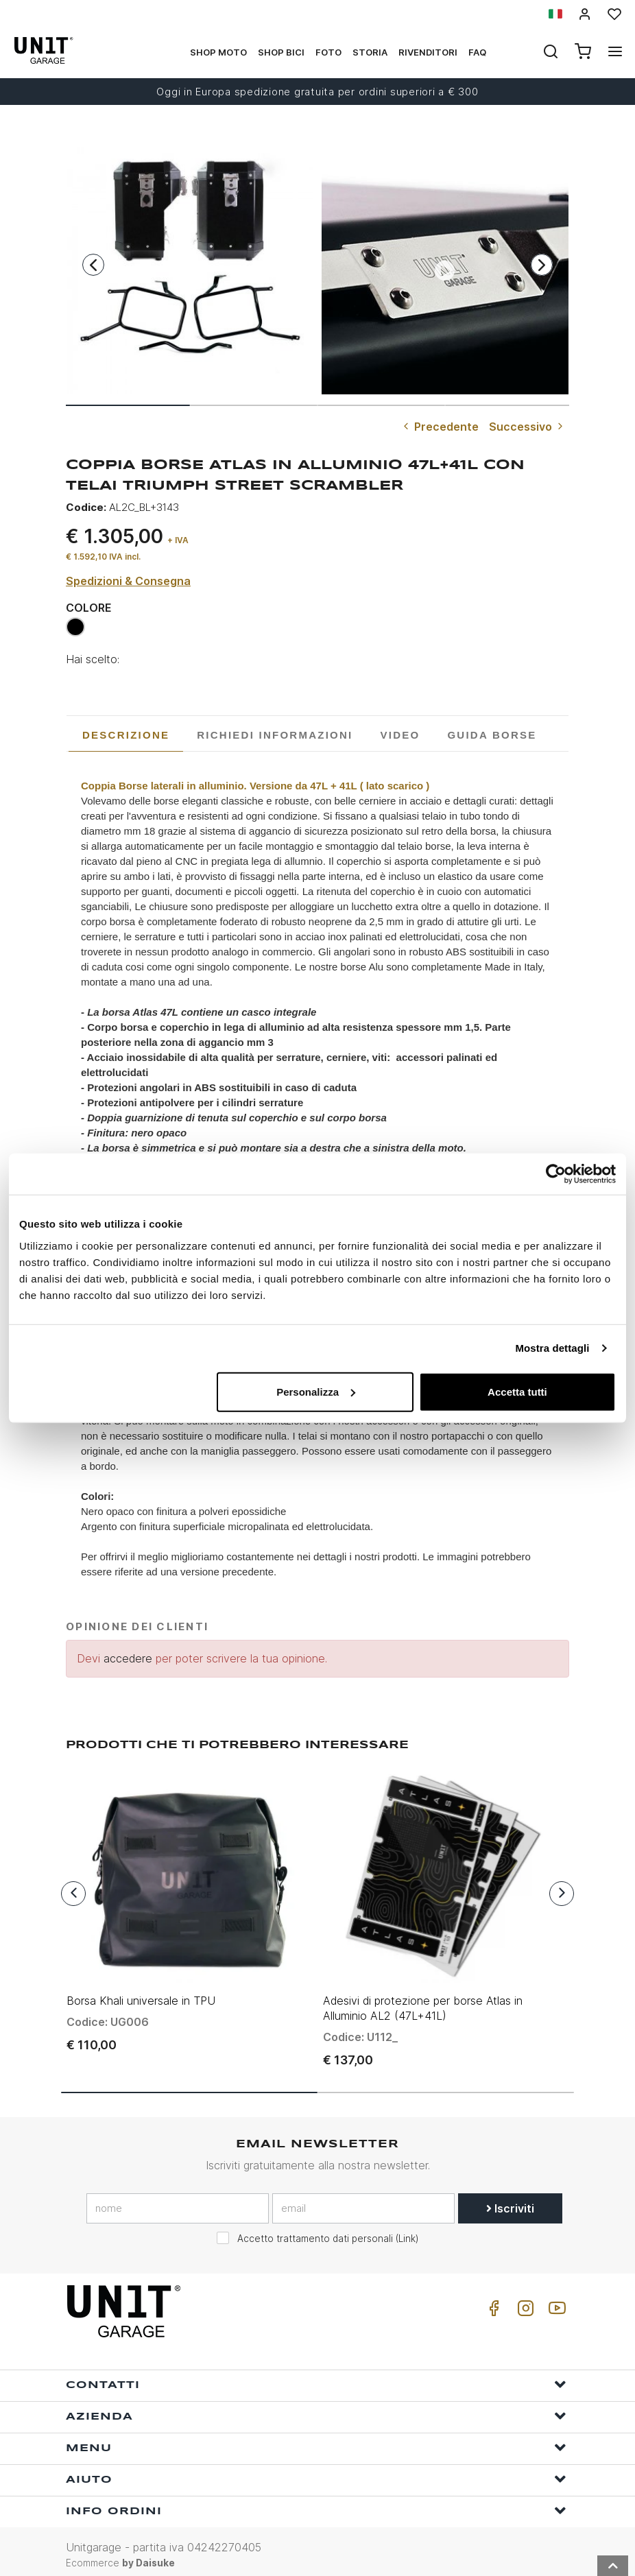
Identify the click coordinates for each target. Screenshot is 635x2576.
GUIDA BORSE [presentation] (491, 735)
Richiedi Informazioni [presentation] (274, 735)
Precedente (439, 426)
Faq (477, 52)
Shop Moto (218, 52)
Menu (316, 2440)
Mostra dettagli (552, 1348)
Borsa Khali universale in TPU (141, 1994)
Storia (369, 52)
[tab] (126, 735)
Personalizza (315, 1391)
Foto (328, 52)
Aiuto (316, 2472)
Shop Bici (281, 52)
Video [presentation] (400, 735)
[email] (363, 2201)
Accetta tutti (517, 1391)
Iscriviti (510, 2201)
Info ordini (316, 2503)
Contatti (316, 2377)
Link (407, 2231)
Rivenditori (427, 52)
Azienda (316, 2409)
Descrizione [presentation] (125, 735)
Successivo (527, 426)
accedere (128, 1658)
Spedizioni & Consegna (128, 581)
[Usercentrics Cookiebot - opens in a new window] (556, 1174)
